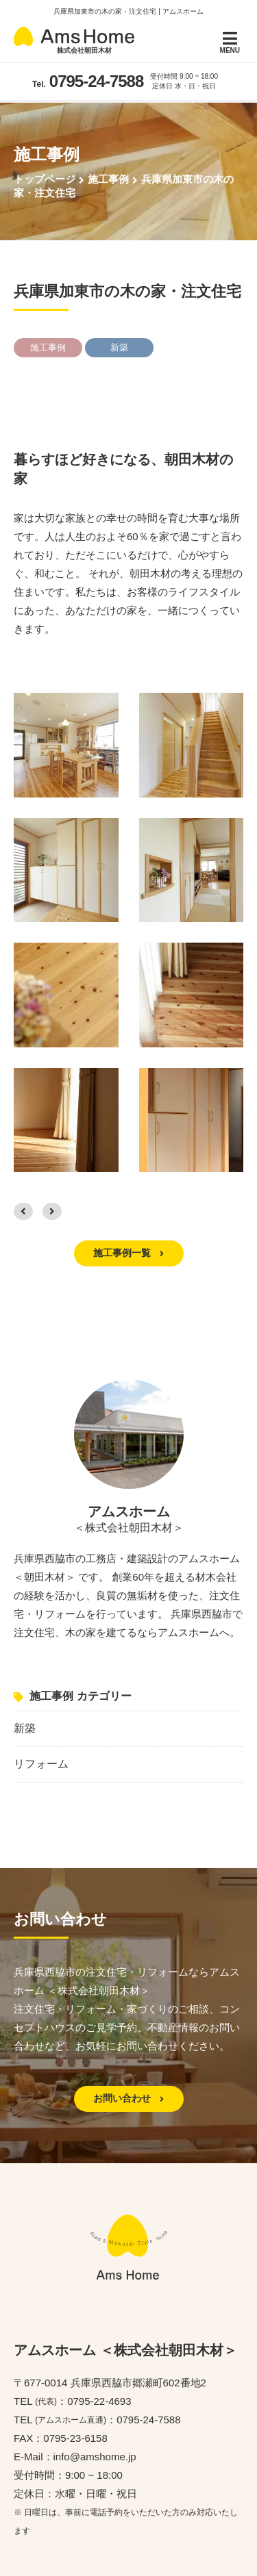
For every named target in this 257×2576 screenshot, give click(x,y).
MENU (230, 42)
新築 (25, 1728)
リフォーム (41, 1764)
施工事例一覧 (128, 1252)
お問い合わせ (128, 2098)
